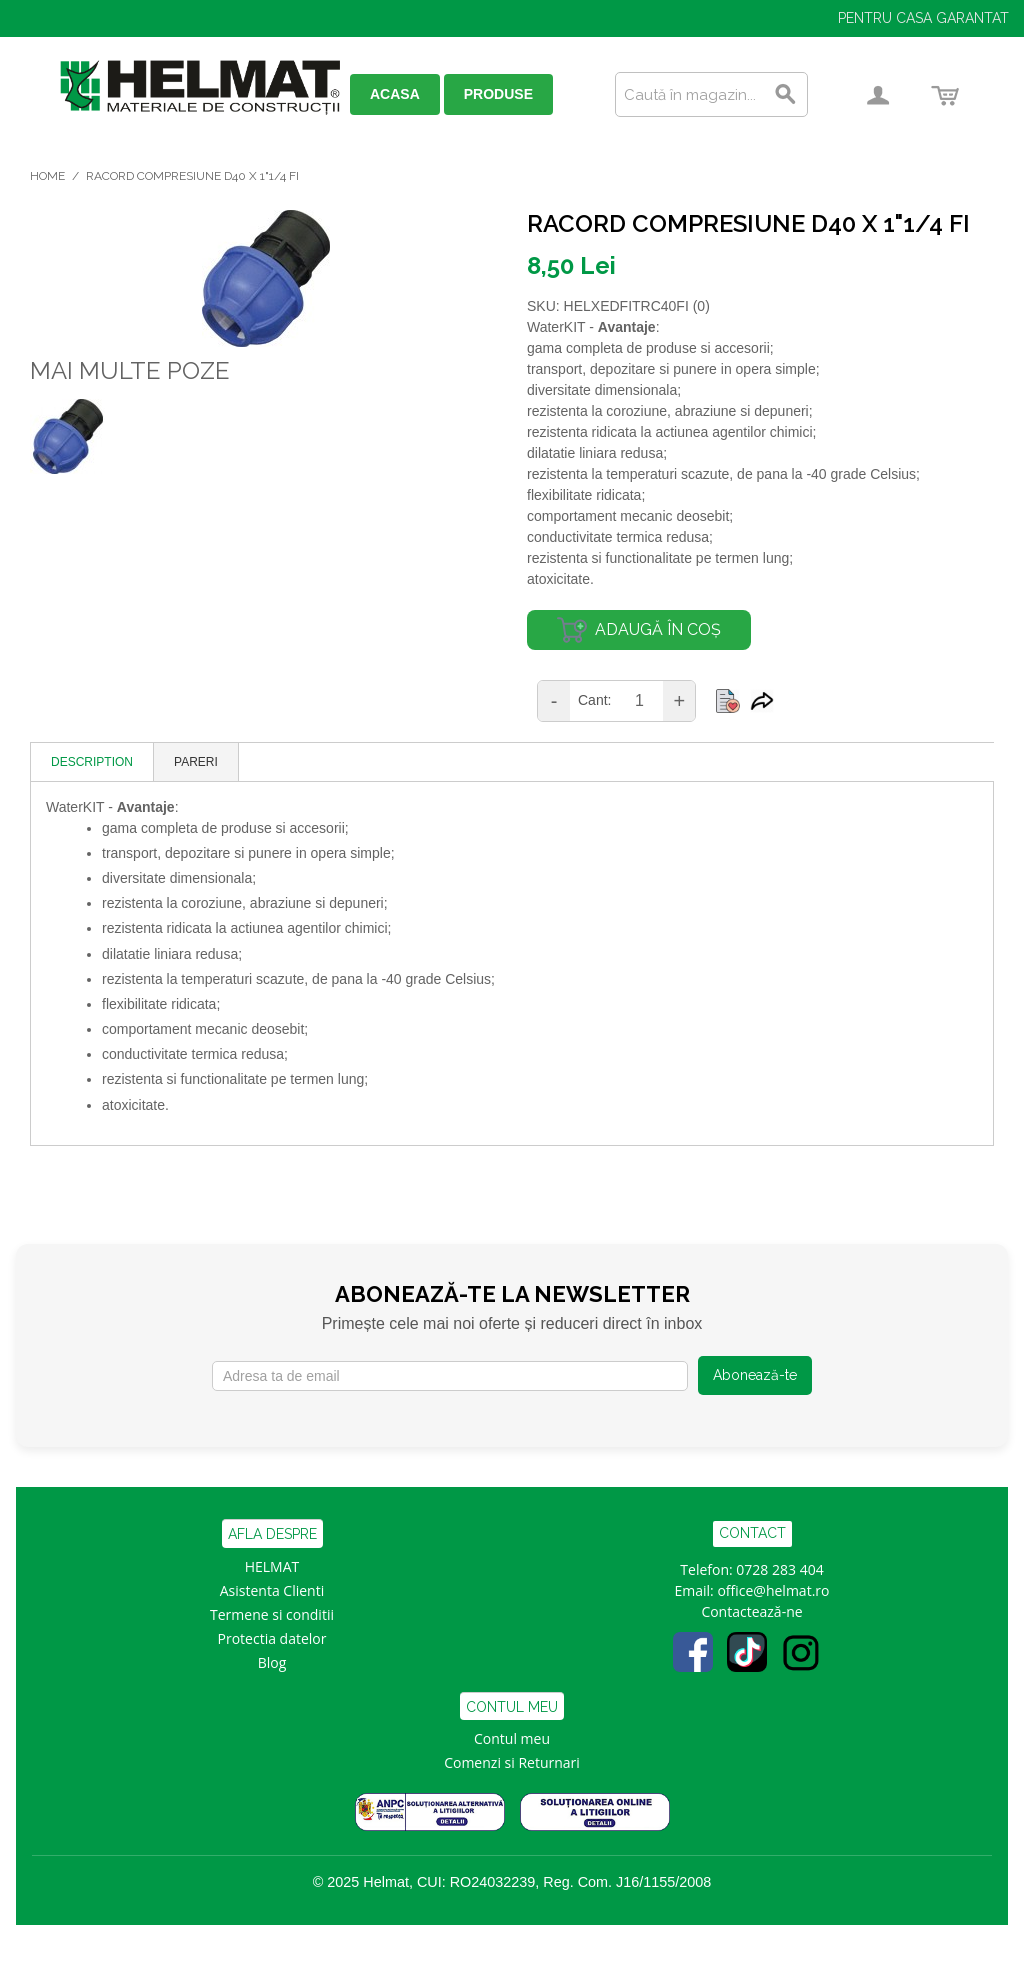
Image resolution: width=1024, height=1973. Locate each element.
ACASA (395, 94)
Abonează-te (755, 1375)
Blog (272, 1662)
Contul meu (512, 1738)
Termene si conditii (272, 1614)
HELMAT (272, 1566)
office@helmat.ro (773, 1590)
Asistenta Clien (268, 1590)
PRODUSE (498, 94)
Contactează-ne (751, 1611)
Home (47, 176)
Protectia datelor (272, 1638)
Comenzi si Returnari (512, 1762)
